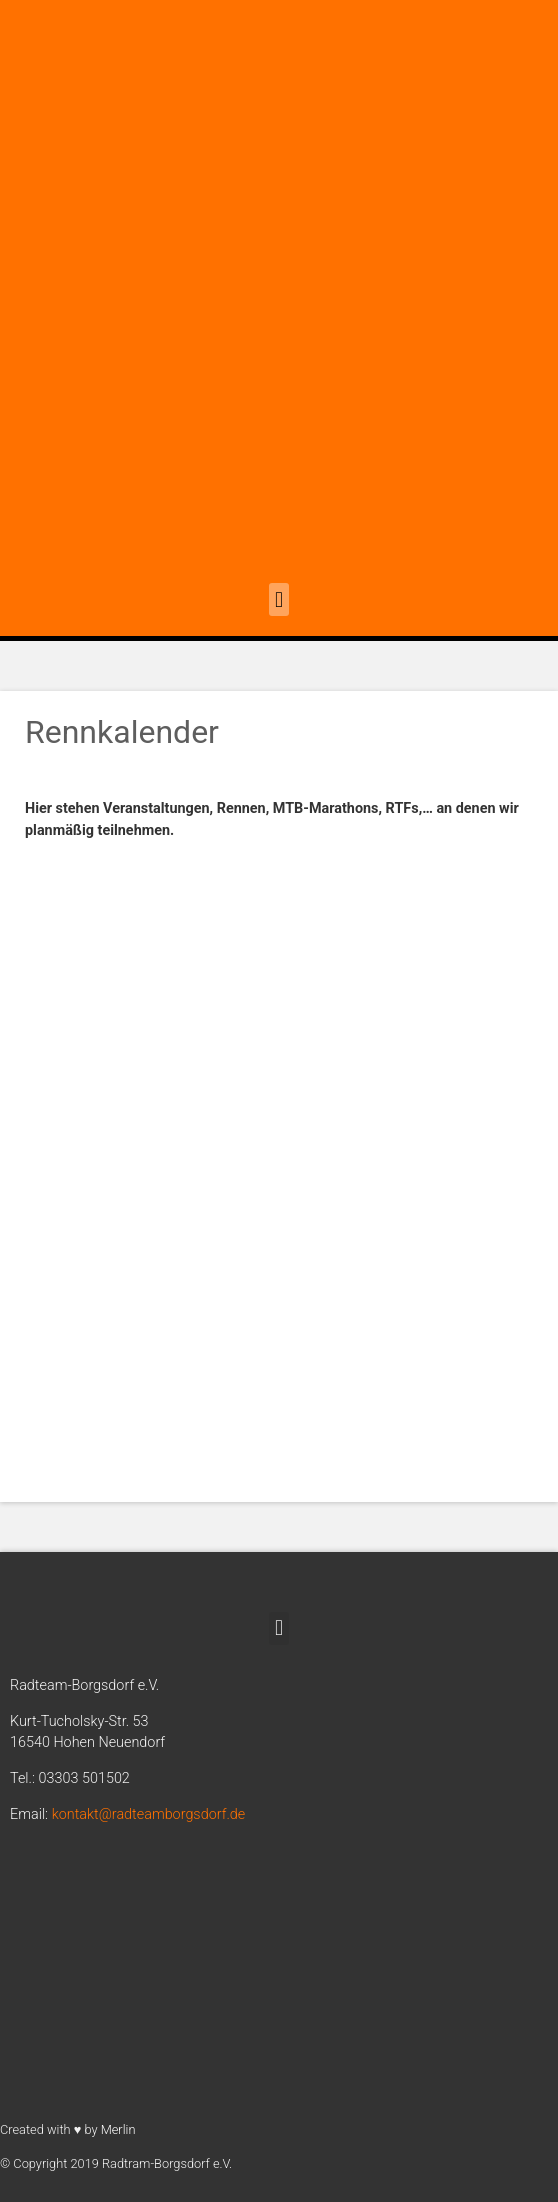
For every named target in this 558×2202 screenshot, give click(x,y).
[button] (278, 599)
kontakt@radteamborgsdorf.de (149, 1814)
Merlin (118, 2129)
